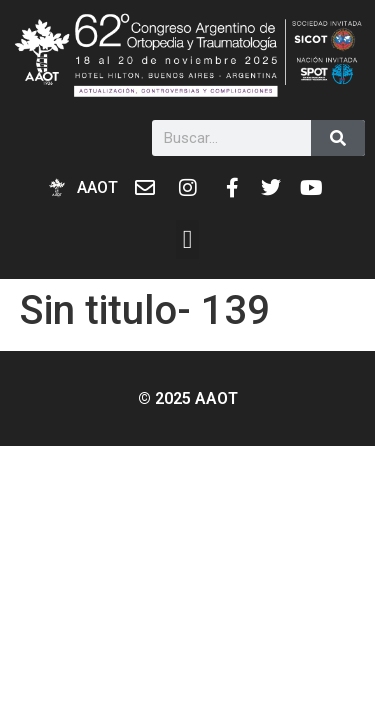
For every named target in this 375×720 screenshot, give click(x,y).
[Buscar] (338, 138)
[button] (187, 239)
